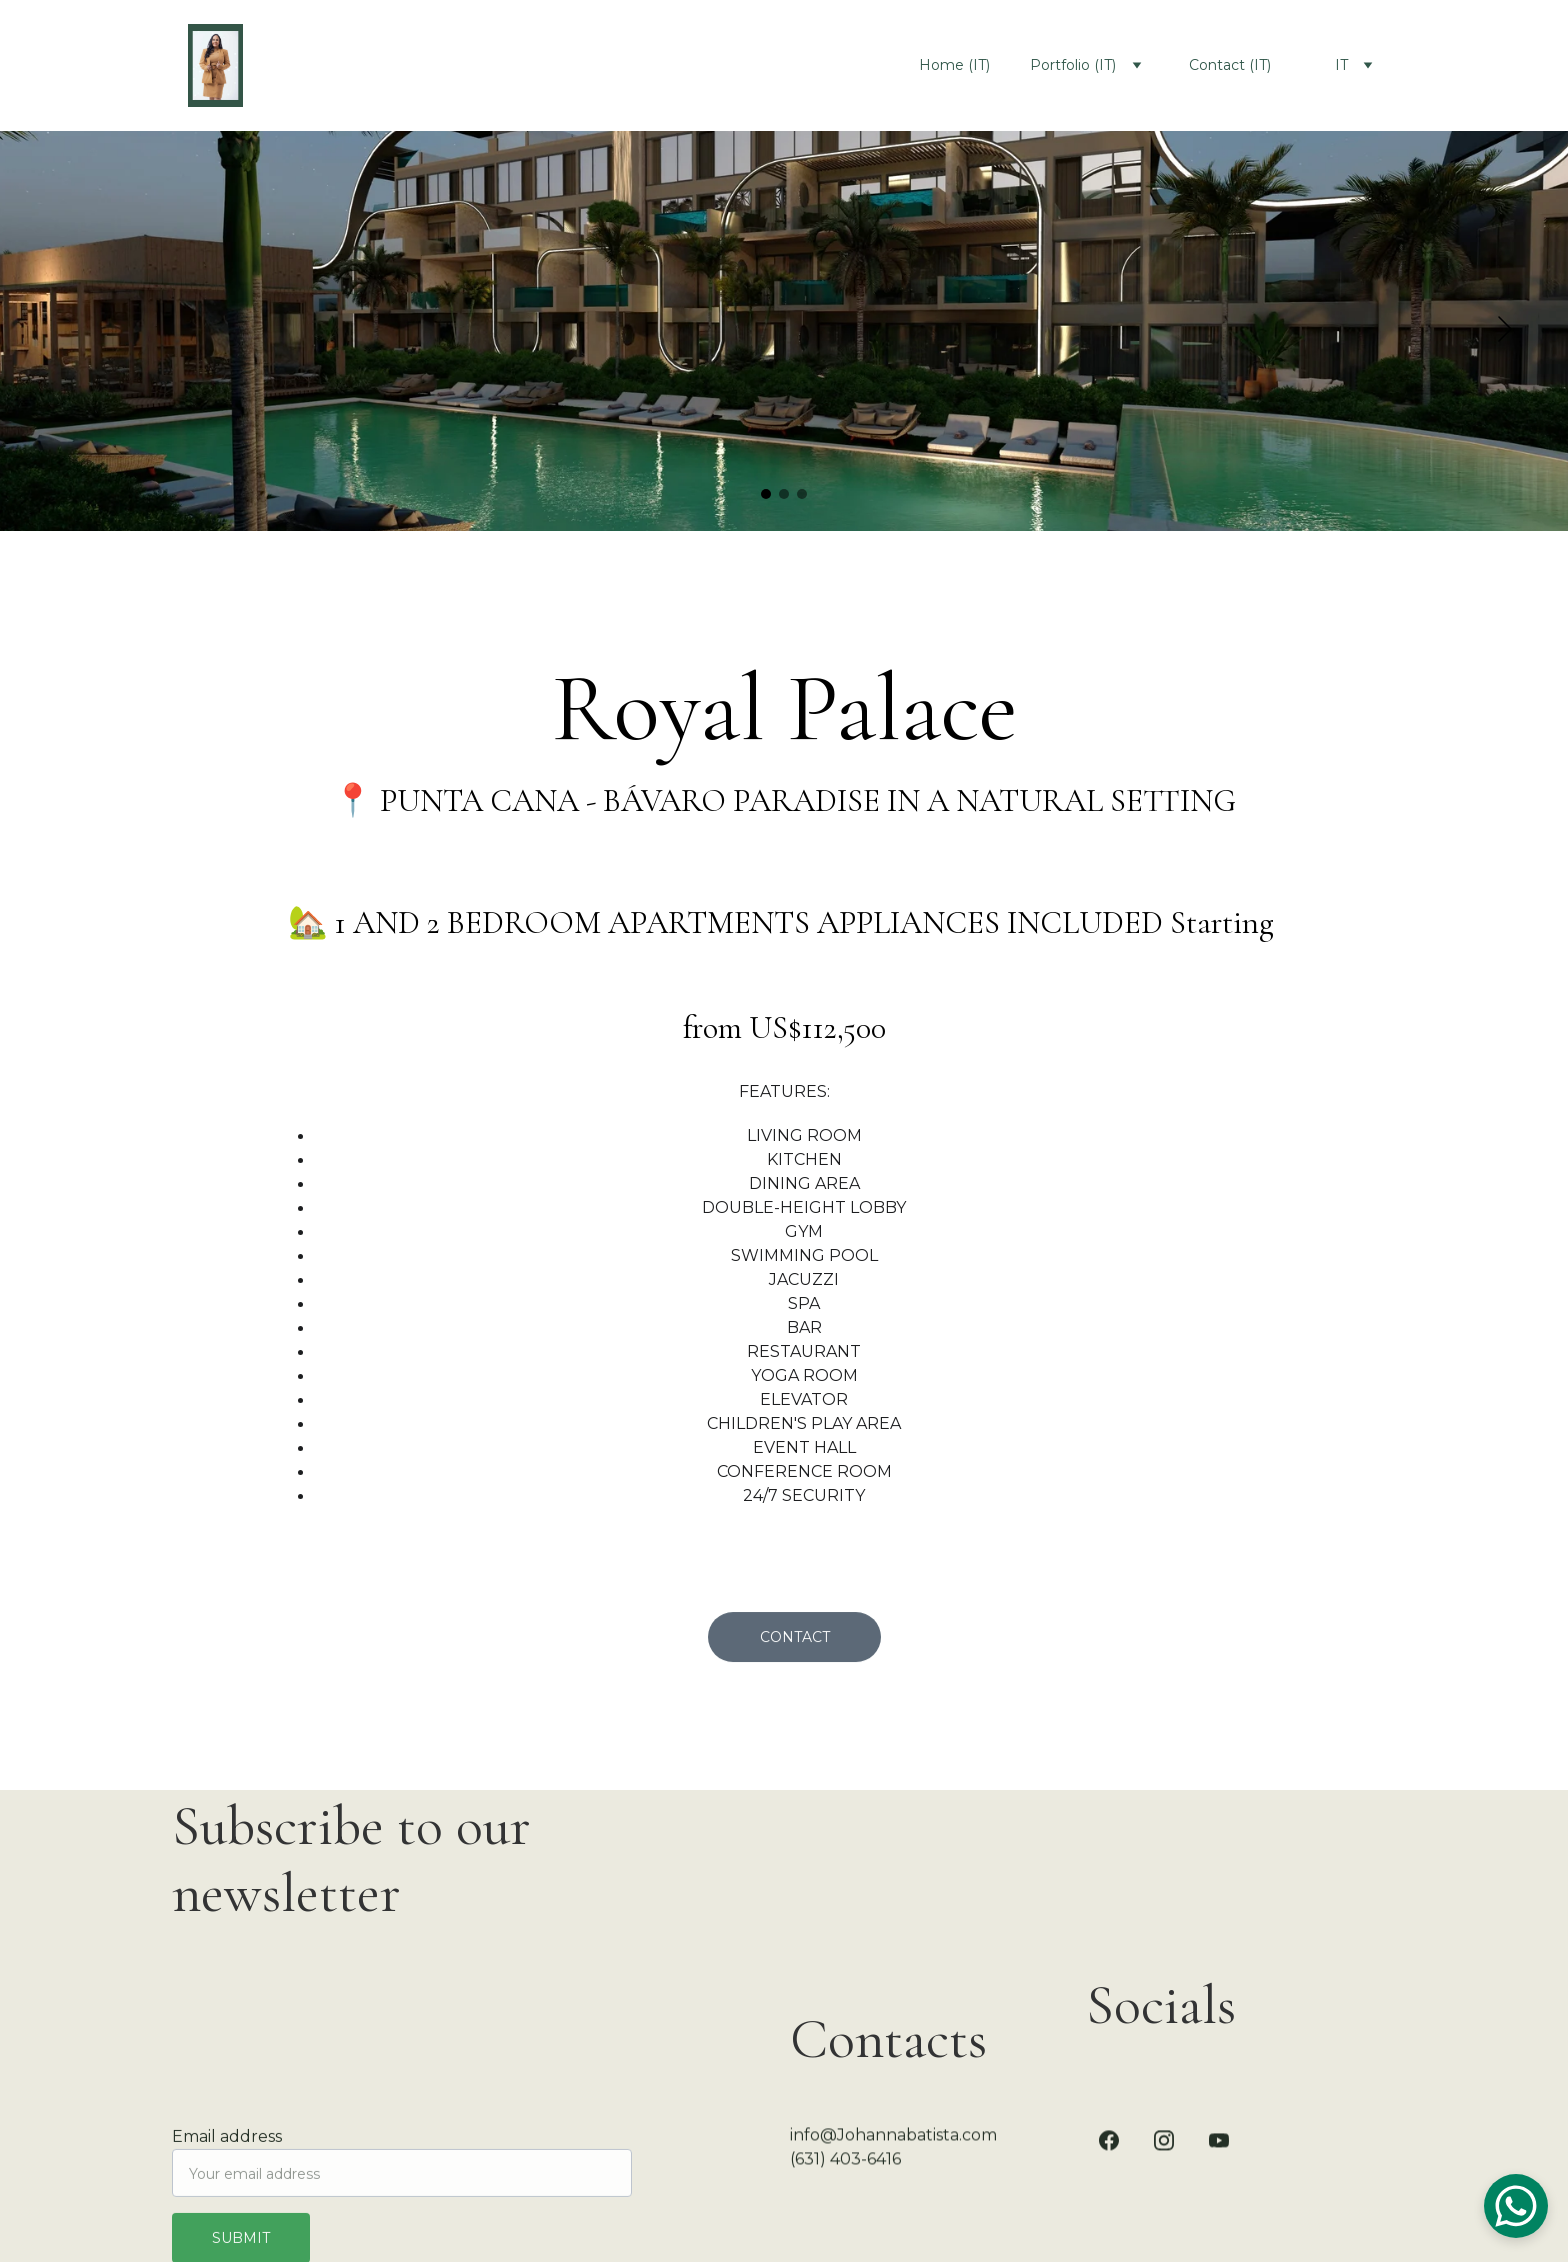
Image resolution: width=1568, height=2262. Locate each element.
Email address (227, 2145)
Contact (795, 1640)
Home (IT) (954, 65)
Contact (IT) (1230, 65)
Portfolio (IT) (1073, 65)
